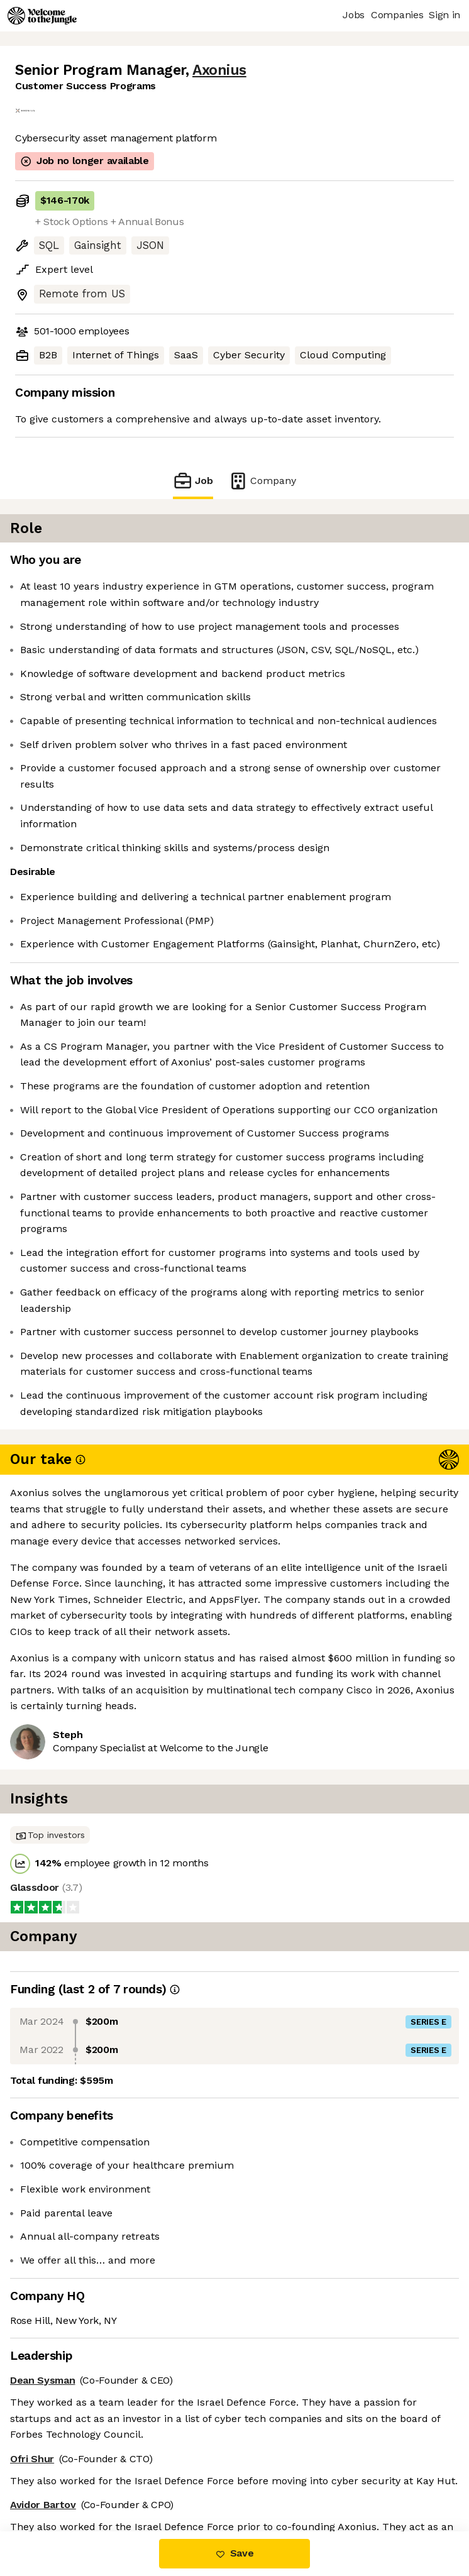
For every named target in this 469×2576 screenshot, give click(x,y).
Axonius (219, 70)
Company (262, 480)
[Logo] (42, 16)
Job (193, 480)
